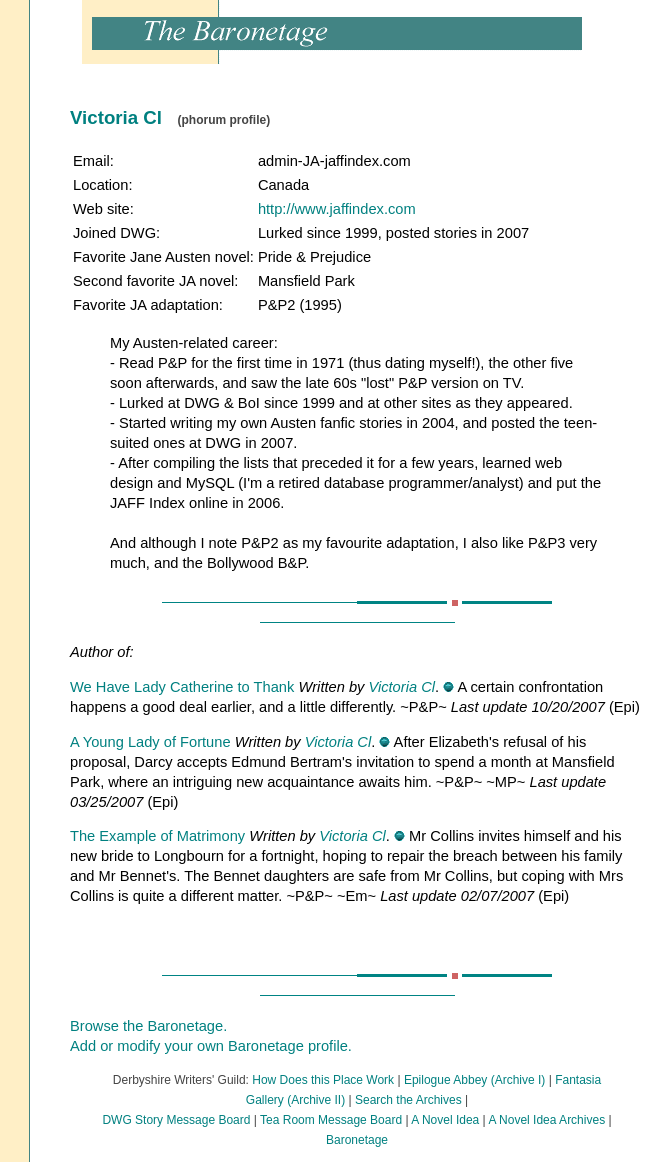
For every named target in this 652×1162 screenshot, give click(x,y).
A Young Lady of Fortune (150, 742)
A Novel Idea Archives (546, 1120)
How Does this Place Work (323, 1080)
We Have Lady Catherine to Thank (182, 687)
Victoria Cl (401, 687)
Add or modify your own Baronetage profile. (211, 1046)
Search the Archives (408, 1100)
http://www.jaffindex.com (337, 209)
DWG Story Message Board (176, 1120)
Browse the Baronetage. (148, 1026)
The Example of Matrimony (157, 836)
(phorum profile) (223, 120)
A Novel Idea (445, 1120)
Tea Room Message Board (331, 1120)
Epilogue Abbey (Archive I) (474, 1080)
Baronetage (357, 1140)
